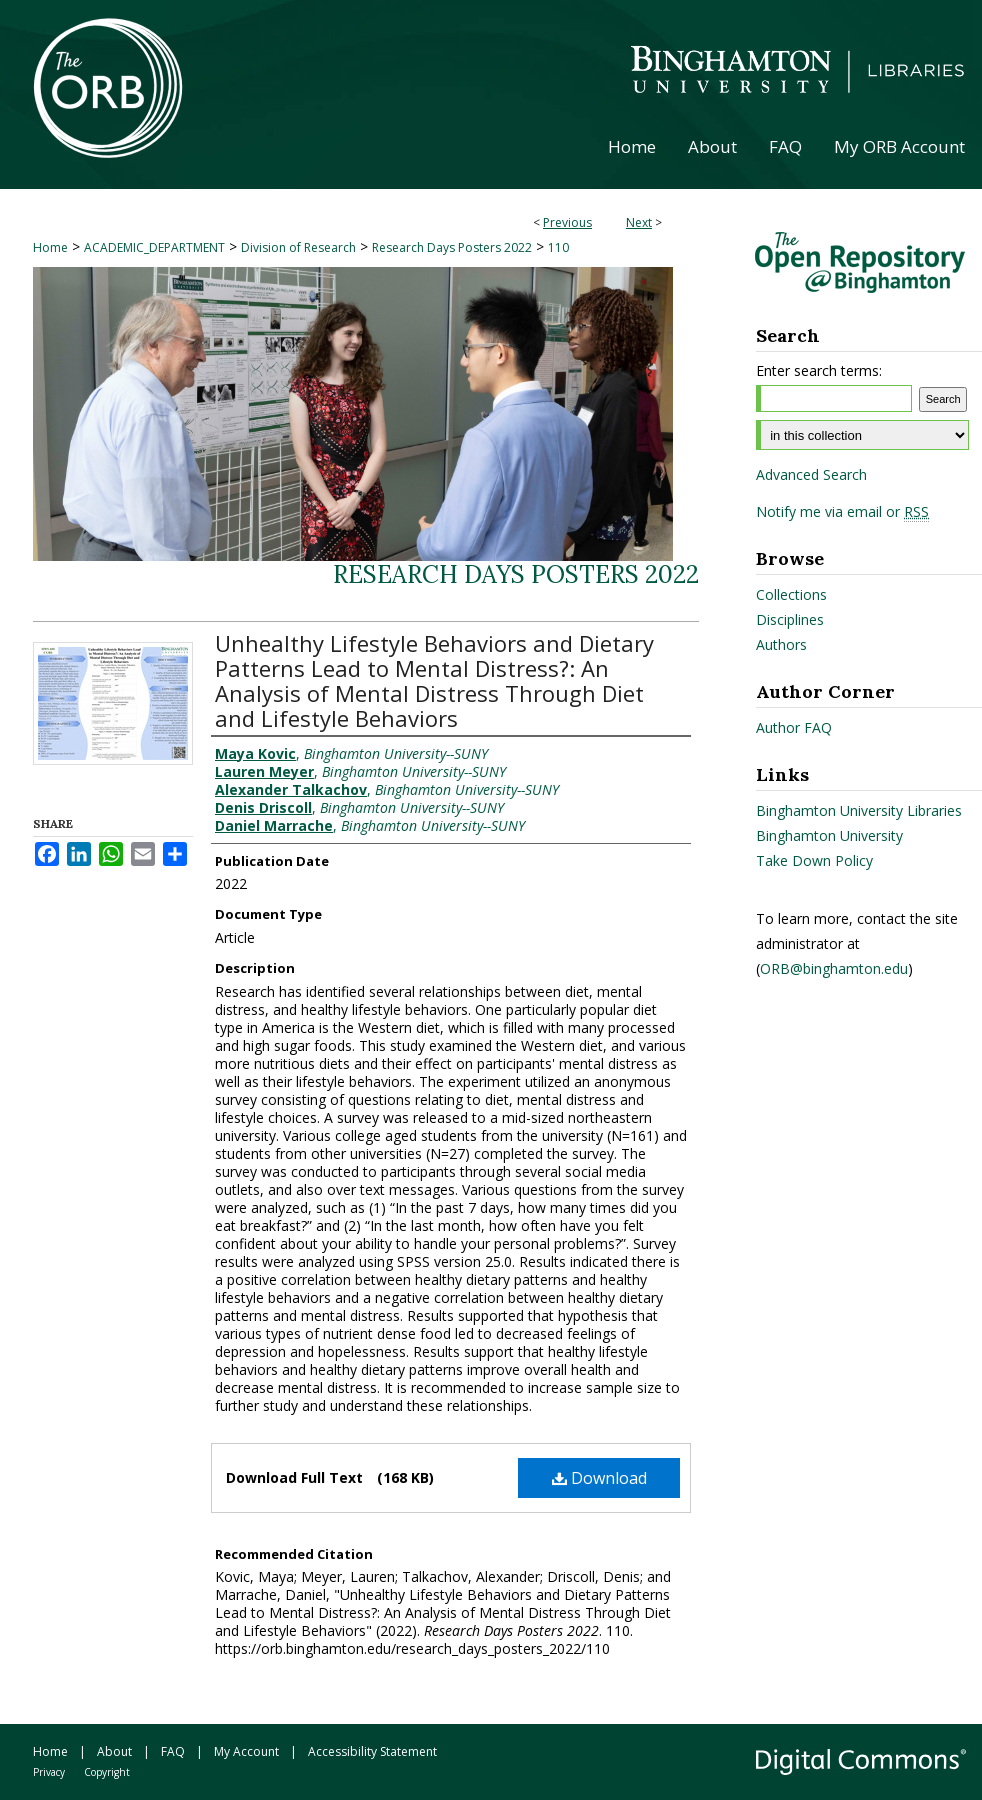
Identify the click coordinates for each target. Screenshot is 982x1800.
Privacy (49, 1772)
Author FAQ (794, 727)
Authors (781, 644)
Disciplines (790, 619)
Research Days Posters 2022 (452, 247)
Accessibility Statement (372, 1751)
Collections (791, 594)
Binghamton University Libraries (859, 810)
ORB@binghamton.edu (834, 968)
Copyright (107, 1772)
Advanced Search (811, 474)
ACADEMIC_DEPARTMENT (154, 247)
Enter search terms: (819, 370)
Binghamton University (829, 835)
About (114, 1751)
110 (558, 247)
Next (639, 222)
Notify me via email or (842, 512)
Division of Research (298, 247)
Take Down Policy (814, 860)
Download (599, 1478)
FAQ (173, 1751)
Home (50, 247)
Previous (567, 222)
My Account (246, 1751)
